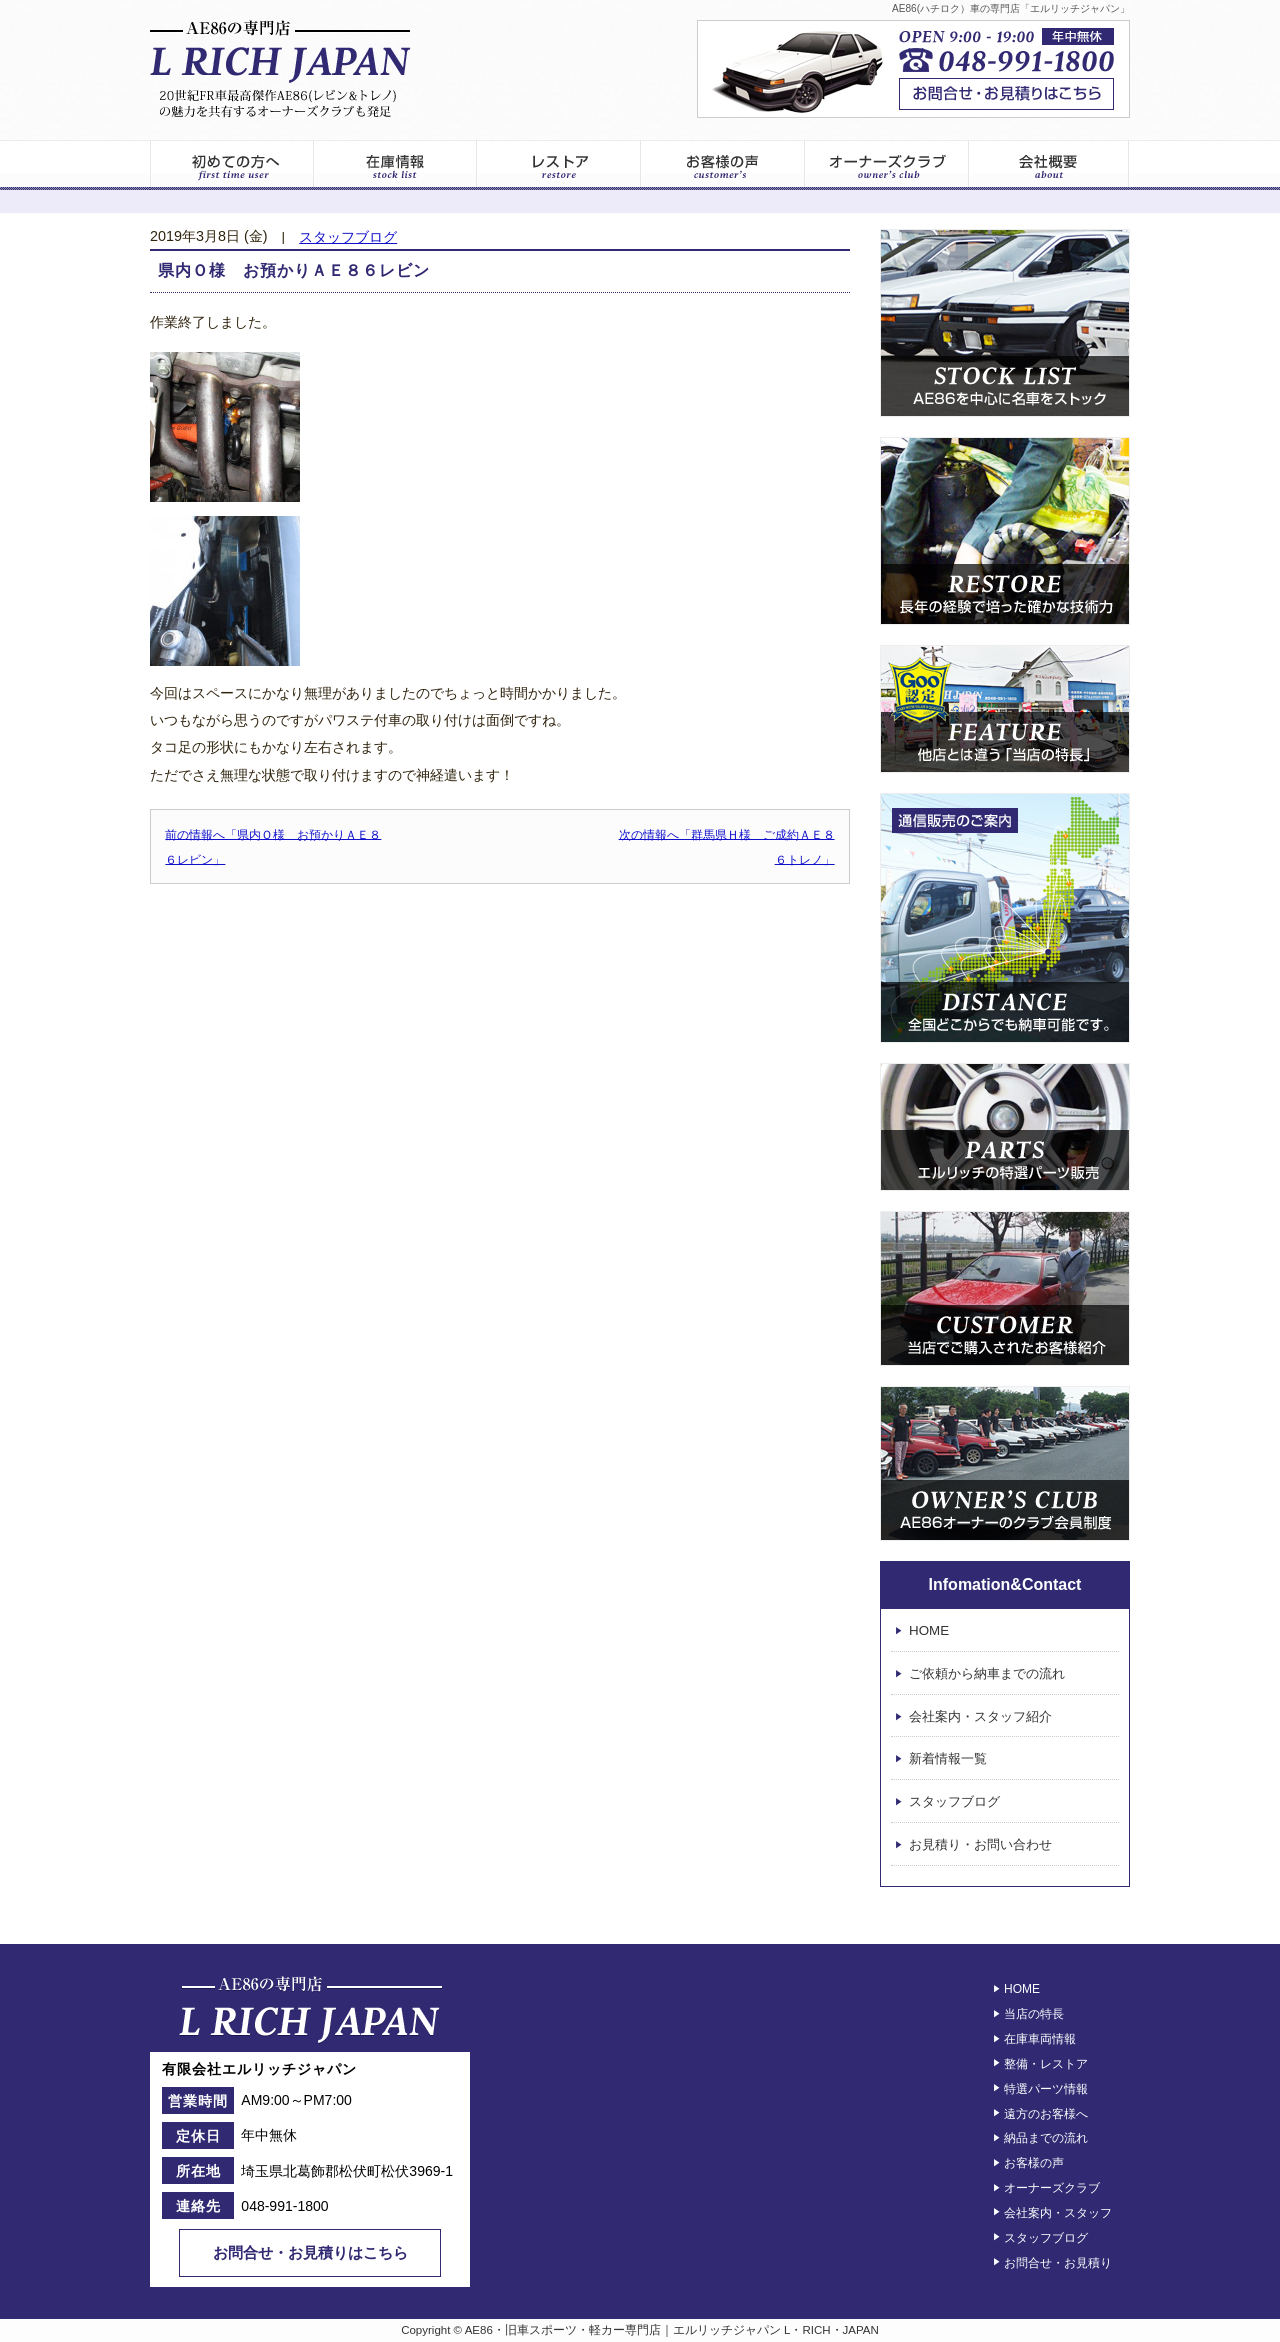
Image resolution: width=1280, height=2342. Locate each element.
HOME (929, 1630)
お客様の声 (723, 165)
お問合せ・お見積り (1058, 2262)
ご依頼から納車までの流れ (987, 1673)
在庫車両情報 (1040, 2039)
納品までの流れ (1046, 2138)
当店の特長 (1034, 2014)
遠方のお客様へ (1046, 2113)
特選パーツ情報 (1046, 2089)
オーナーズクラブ (887, 165)
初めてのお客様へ (231, 165)
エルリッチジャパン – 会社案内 (1049, 165)
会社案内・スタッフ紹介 (980, 1716)
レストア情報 (559, 165)
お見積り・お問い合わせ (980, 1844)
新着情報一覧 (948, 1759)
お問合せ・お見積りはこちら (310, 2252)
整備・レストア (1046, 2064)
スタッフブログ (348, 237)
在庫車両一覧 (395, 165)
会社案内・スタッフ (1058, 2213)
